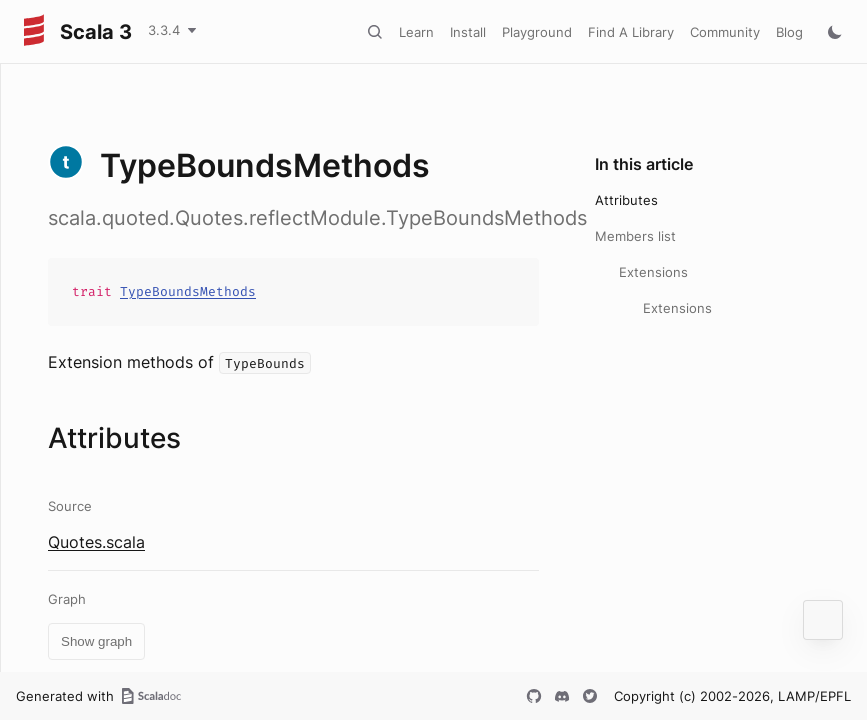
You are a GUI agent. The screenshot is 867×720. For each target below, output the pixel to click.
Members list (635, 236)
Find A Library (631, 32)
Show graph (96, 641)
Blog (789, 32)
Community (725, 32)
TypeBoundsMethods (188, 291)
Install (468, 32)
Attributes (626, 200)
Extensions (653, 272)
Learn (416, 32)
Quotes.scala (96, 542)
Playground (537, 32)
